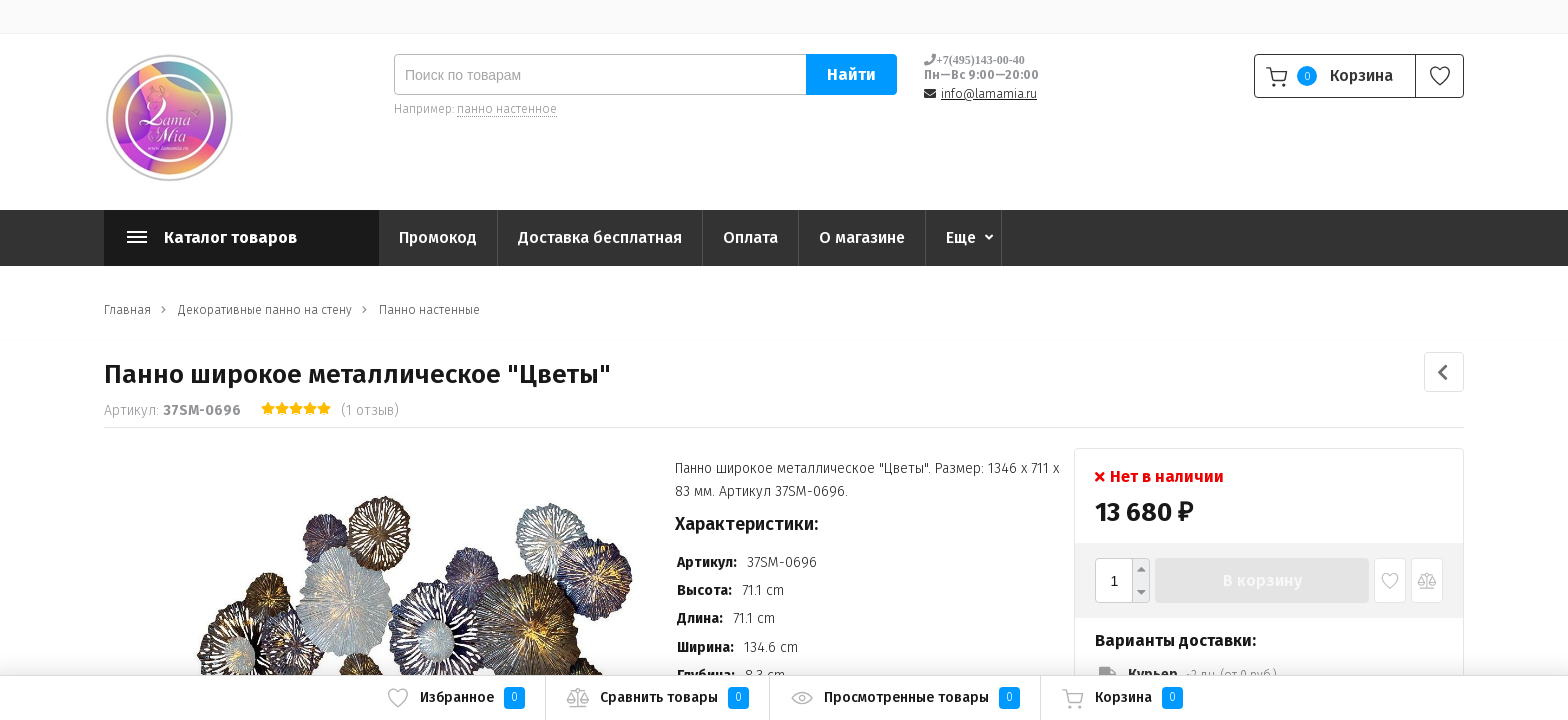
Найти (851, 74)
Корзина (1122, 698)
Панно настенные (429, 310)
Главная (127, 310)
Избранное (455, 698)
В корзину (1262, 580)
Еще (961, 237)
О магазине (862, 237)
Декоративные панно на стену (265, 310)
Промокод (438, 237)
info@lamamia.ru (989, 94)
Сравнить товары (657, 698)
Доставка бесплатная (600, 237)
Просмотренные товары (905, 698)
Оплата (750, 237)
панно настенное (507, 109)
